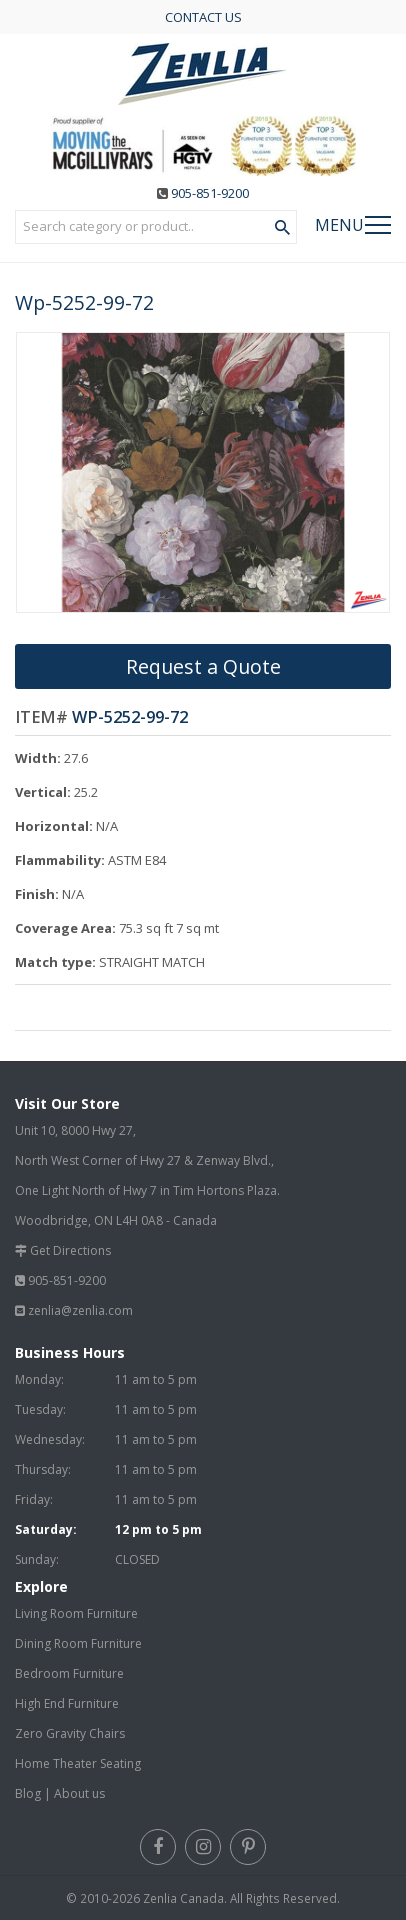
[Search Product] (282, 228)
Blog (28, 1793)
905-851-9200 (210, 193)
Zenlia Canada (183, 1898)
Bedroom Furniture (69, 1673)
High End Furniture (67, 1703)
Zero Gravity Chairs (70, 1733)
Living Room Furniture (76, 1613)
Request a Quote (203, 666)
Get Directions (70, 1250)
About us (79, 1793)
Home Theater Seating (78, 1763)
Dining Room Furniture (78, 1643)
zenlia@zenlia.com (80, 1310)
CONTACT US (203, 17)
